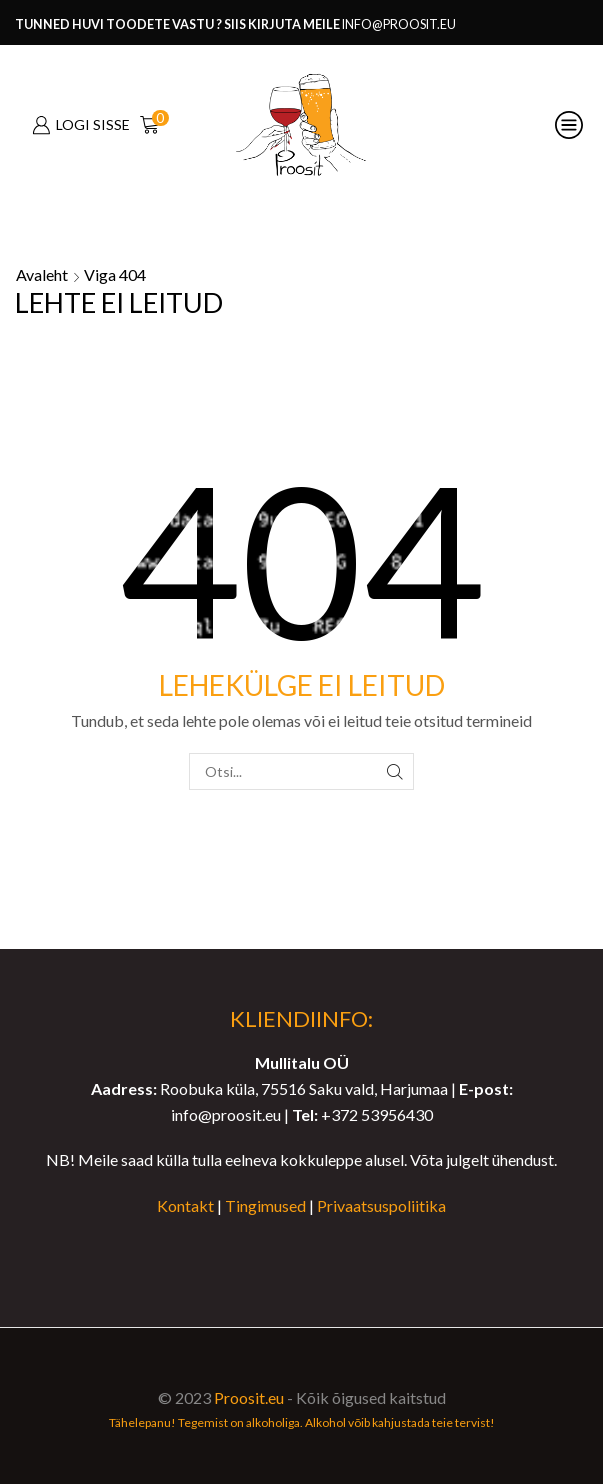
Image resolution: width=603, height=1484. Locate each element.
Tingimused (265, 1205)
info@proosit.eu (399, 24)
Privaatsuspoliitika (381, 1205)
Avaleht (42, 274)
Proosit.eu (249, 1397)
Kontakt (185, 1205)
